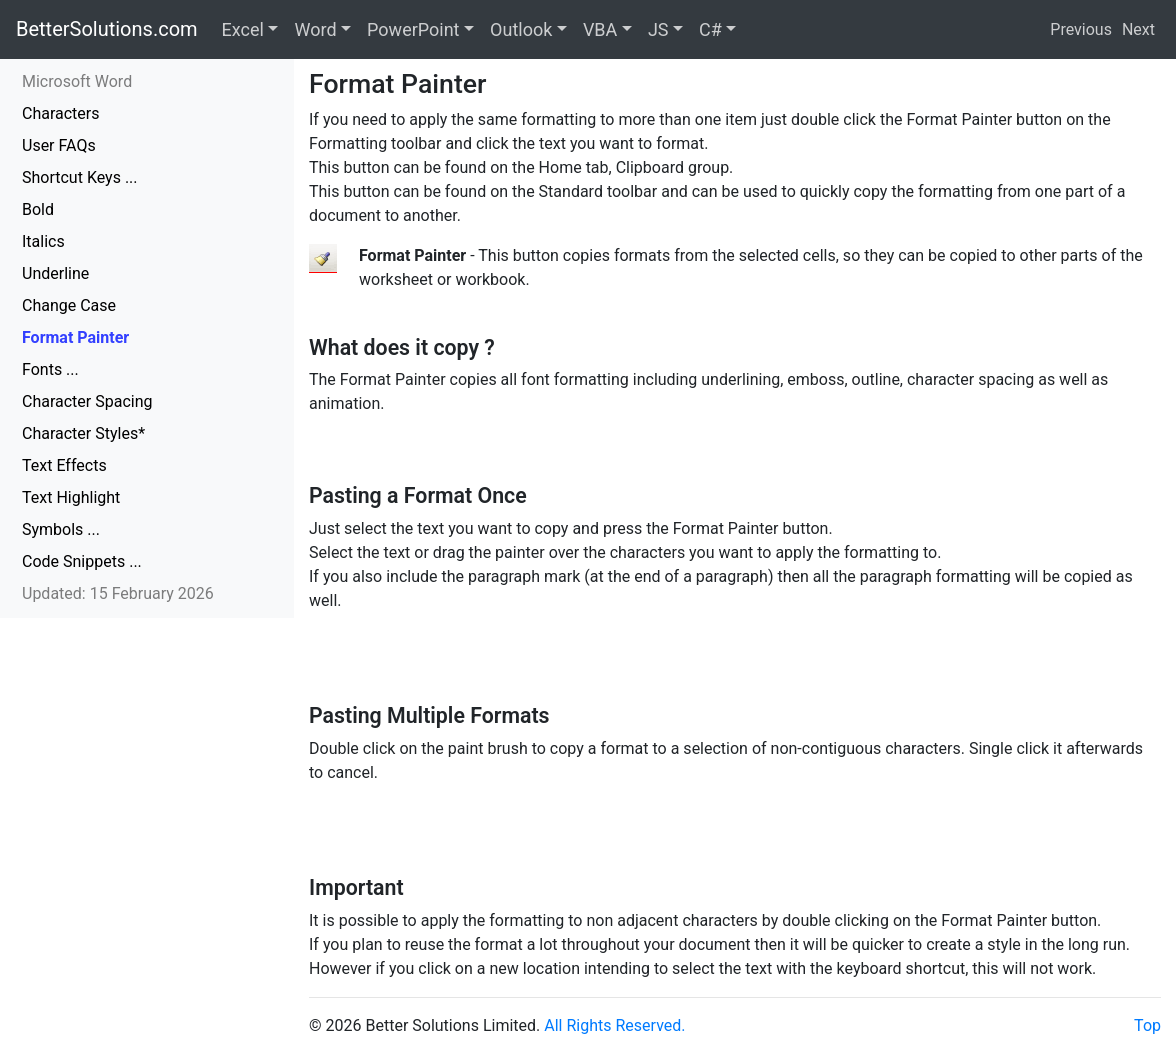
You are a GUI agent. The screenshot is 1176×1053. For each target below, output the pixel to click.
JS (658, 29)
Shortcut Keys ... (80, 177)
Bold (38, 209)
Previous (1081, 29)
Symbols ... (61, 529)
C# (710, 29)
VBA (600, 29)
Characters (61, 113)
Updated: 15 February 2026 (118, 593)
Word (315, 29)
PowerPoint (413, 29)
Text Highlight (71, 497)
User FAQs (59, 145)
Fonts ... (50, 369)
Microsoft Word (77, 81)
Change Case (69, 305)
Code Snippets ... (82, 561)
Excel (243, 29)
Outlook (521, 29)
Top (1147, 1025)
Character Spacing (87, 401)
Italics (43, 241)
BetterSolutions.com (107, 29)
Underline (55, 273)
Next (1138, 29)
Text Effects (64, 465)
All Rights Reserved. (614, 1025)
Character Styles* (83, 433)
